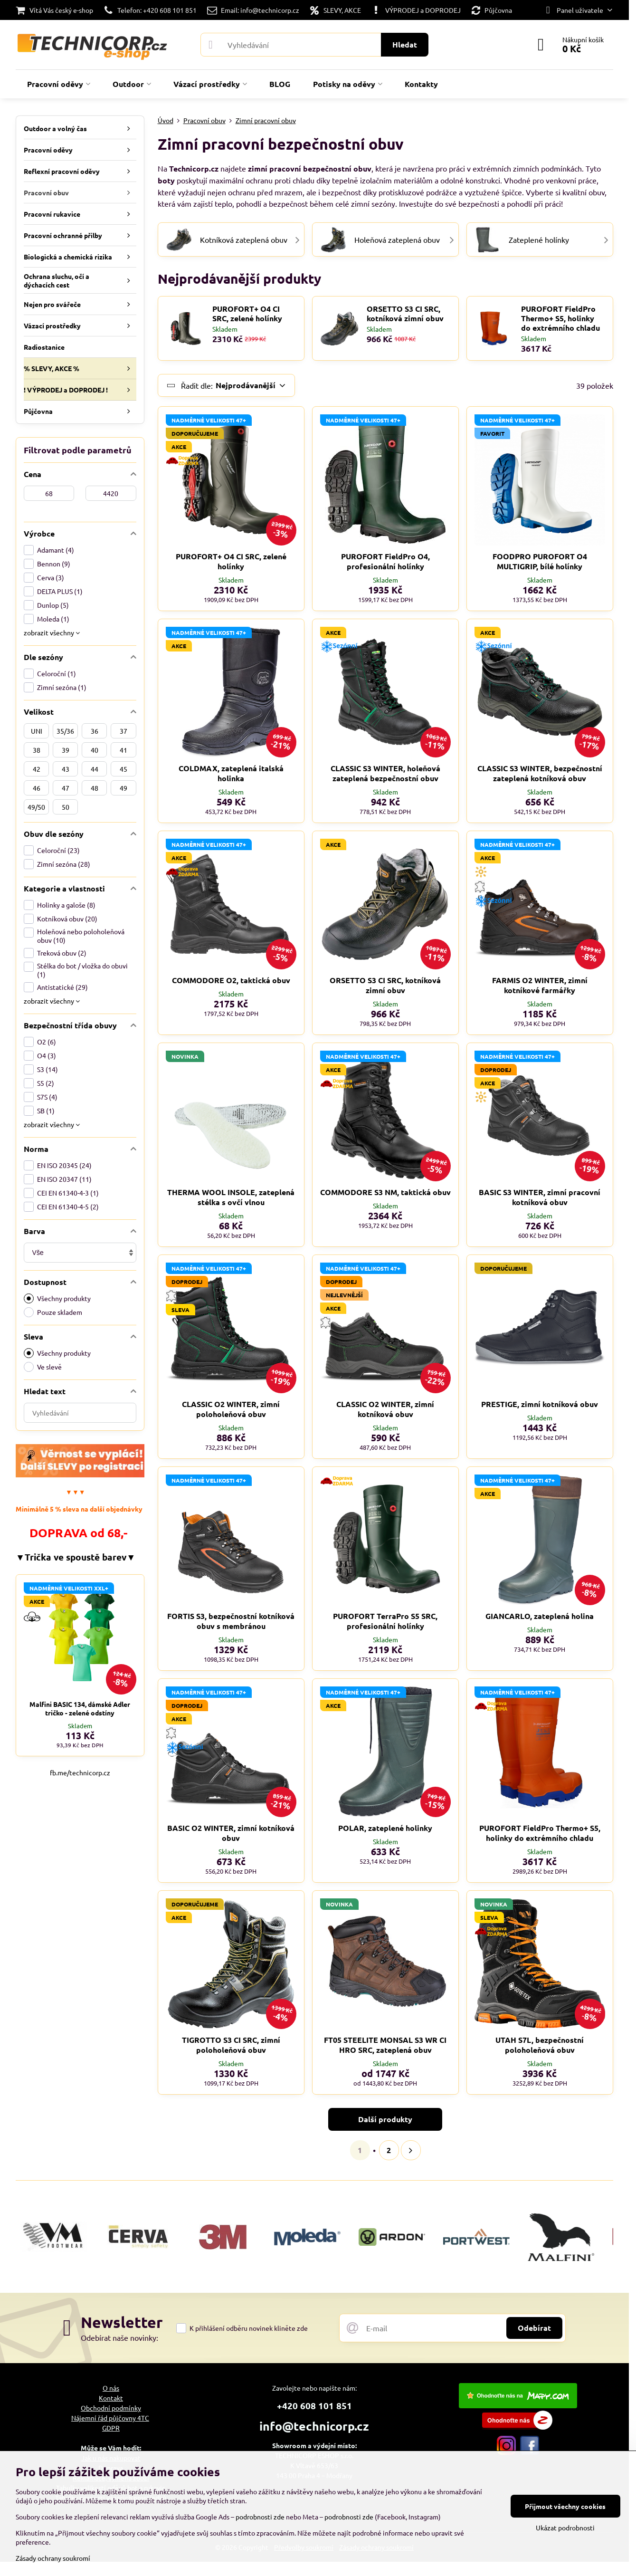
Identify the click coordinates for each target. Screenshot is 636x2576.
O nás (111, 2388)
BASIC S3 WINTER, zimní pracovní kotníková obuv (539, 1197)
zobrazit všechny (52, 632)
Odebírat (534, 2328)
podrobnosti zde (260, 2516)
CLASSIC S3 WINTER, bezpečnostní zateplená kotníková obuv (539, 773)
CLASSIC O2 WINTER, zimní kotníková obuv (385, 1409)
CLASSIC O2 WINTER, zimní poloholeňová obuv (231, 1409)
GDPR (111, 2427)
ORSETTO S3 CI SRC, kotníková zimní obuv (405, 313)
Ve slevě (43, 1367)
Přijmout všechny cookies (565, 2506)
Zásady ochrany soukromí (53, 2558)
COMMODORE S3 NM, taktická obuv (385, 1192)
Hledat (404, 44)
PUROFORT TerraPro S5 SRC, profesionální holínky (385, 1621)
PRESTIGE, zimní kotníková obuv (539, 1404)
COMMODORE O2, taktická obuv (231, 980)
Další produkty (385, 2119)
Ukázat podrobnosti (565, 2527)
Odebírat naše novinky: (119, 2337)
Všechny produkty (57, 1298)
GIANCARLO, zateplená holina (539, 1616)
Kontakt (111, 2398)
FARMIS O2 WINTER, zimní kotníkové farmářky (540, 985)
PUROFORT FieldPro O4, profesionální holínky (385, 561)
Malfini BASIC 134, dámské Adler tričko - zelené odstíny (79, 1708)
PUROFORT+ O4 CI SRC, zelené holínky (247, 313)
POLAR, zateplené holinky (385, 1828)
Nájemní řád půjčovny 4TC (110, 2417)
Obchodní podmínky (111, 2408)
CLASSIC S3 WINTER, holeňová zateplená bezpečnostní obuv (385, 773)
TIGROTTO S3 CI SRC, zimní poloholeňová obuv (231, 2045)
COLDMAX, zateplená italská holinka (231, 773)
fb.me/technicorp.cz (80, 1772)
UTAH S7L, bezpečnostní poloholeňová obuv (539, 2045)
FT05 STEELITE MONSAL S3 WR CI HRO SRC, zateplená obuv (385, 2045)
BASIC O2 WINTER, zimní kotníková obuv (230, 1833)
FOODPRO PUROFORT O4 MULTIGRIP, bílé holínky (540, 561)
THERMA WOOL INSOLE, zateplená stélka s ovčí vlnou (230, 1197)
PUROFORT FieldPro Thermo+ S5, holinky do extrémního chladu (560, 318)
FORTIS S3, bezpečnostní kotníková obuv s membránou (230, 1621)
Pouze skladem (53, 1312)
